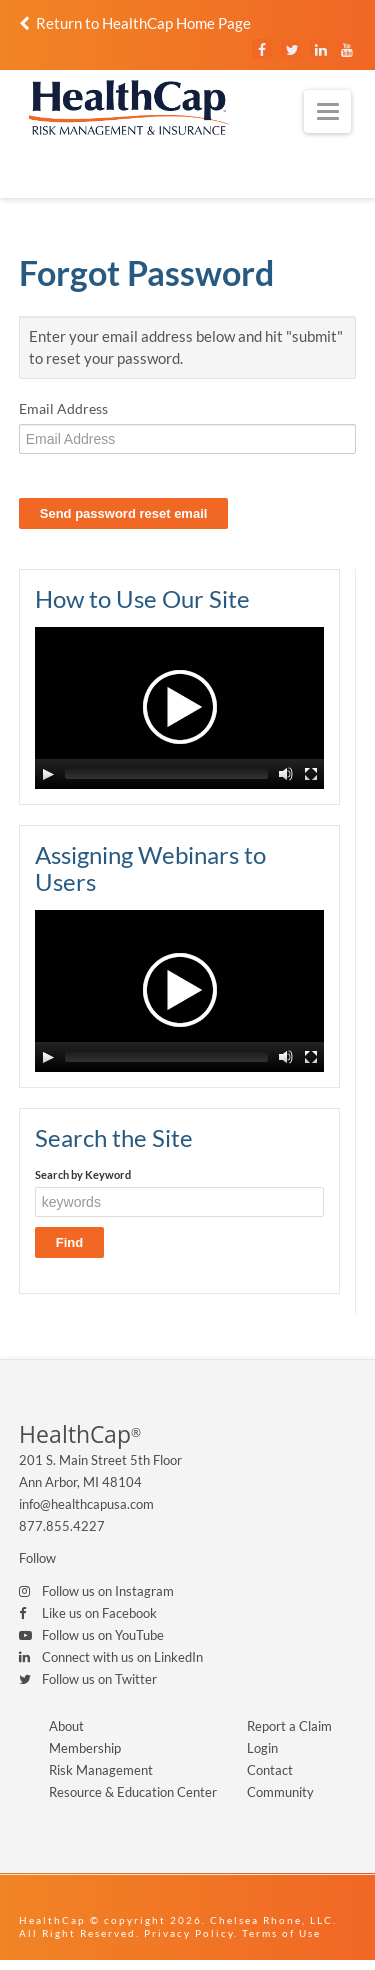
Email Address (63, 408)
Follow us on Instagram (108, 1591)
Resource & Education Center (133, 1792)
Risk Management (101, 1770)
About (66, 1726)
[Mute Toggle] (286, 774)
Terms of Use (281, 1933)
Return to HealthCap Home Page (135, 23)
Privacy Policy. (191, 1933)
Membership (85, 1748)
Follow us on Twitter (99, 1679)
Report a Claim (289, 1726)
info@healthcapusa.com (86, 1504)
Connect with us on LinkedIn (122, 1657)
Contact (270, 1770)
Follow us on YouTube (103, 1635)
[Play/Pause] (48, 774)
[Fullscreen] (311, 774)
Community (280, 1792)
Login (262, 1748)
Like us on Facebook (99, 1613)
